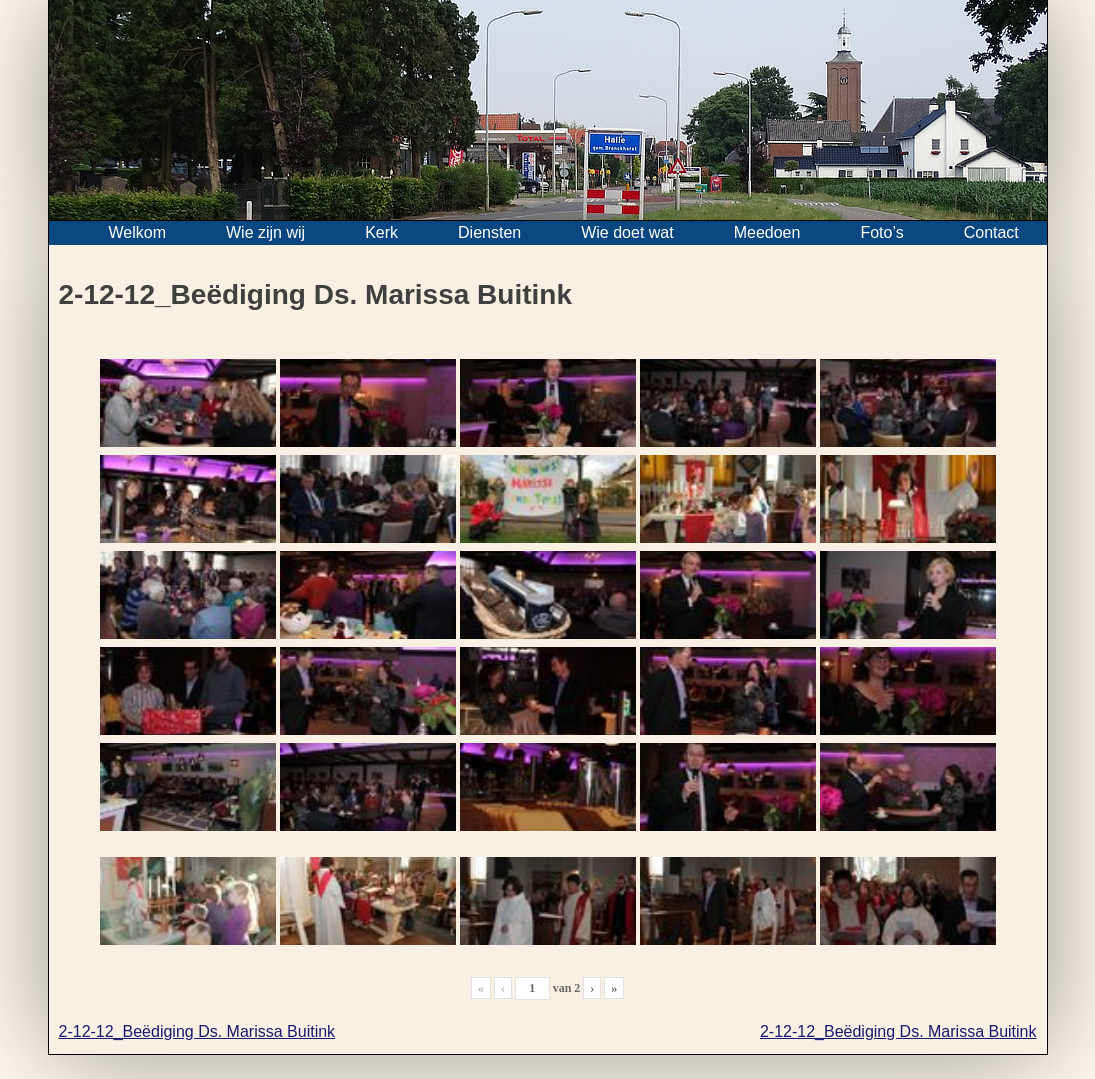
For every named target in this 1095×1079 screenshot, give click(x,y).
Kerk (381, 232)
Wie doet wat (627, 232)
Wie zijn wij (265, 232)
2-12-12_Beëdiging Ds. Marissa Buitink (197, 1031)
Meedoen (767, 232)
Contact (991, 232)
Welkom (138, 232)
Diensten (489, 232)
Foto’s (881, 232)
